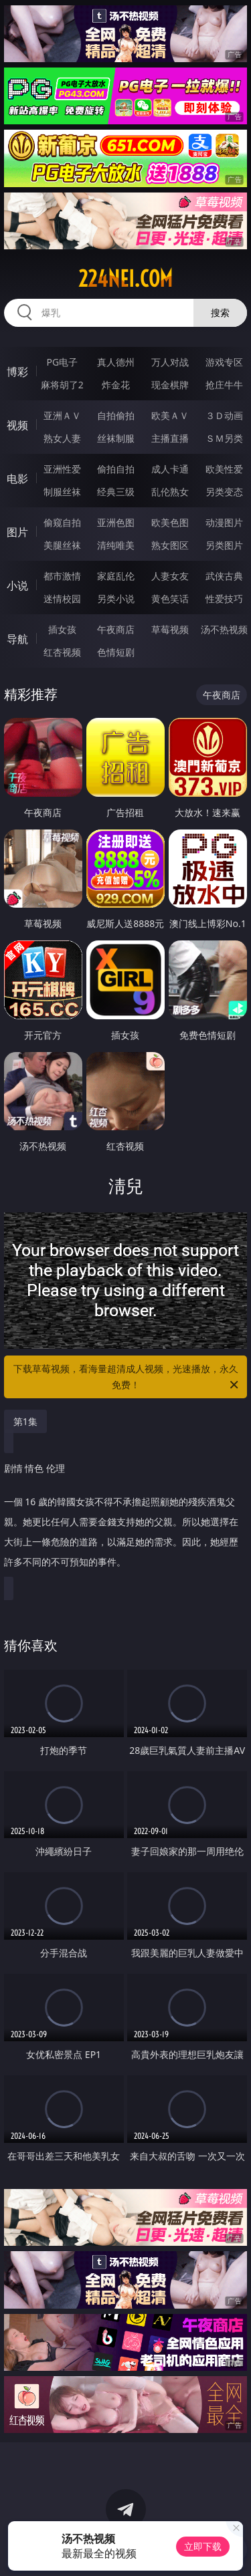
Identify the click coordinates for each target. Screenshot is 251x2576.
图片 (17, 532)
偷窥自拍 (62, 522)
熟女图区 (170, 545)
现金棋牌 (170, 384)
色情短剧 (116, 652)
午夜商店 (116, 629)
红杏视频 (62, 652)
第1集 (25, 1421)
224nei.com (125, 278)
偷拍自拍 (116, 469)
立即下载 (203, 2546)
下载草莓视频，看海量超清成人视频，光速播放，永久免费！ (127, 1377)
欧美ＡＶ (170, 415)
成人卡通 (170, 469)
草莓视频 (170, 629)
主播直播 (170, 438)
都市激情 (62, 575)
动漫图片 (224, 522)
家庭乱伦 (116, 575)
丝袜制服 (116, 438)
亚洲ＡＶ (62, 415)
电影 (17, 478)
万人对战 (170, 362)
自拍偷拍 (116, 415)
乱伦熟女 (170, 491)
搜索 (220, 312)
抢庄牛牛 (224, 384)
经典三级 (116, 491)
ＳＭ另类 (224, 438)
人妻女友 (170, 575)
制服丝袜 (62, 491)
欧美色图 (170, 522)
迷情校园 (62, 598)
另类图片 (224, 545)
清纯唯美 (116, 545)
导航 (17, 639)
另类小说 (116, 598)
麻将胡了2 (62, 384)
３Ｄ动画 (224, 415)
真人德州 (116, 362)
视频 (17, 425)
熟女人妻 (62, 438)
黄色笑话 (170, 598)
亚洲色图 (116, 522)
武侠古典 (224, 575)
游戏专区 (224, 362)
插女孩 (62, 629)
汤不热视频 (224, 629)
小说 (17, 585)
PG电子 (62, 362)
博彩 (17, 371)
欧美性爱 (224, 469)
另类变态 (224, 491)
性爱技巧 (224, 598)
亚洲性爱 (62, 469)
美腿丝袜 (62, 545)
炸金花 (116, 384)
